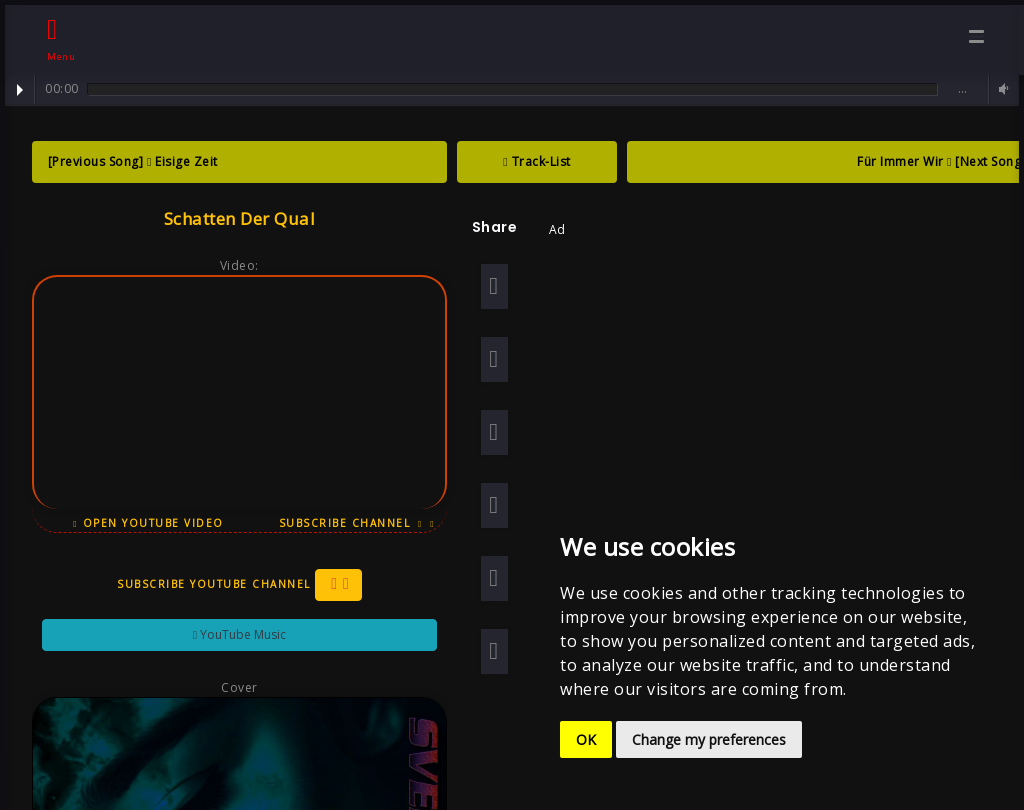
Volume (1001, 89)
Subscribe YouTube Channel (233, 585)
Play (20, 90)
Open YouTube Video (142, 523)
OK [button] (586, 739)
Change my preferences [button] (709, 739)
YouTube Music (233, 634)
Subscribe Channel (351, 523)
